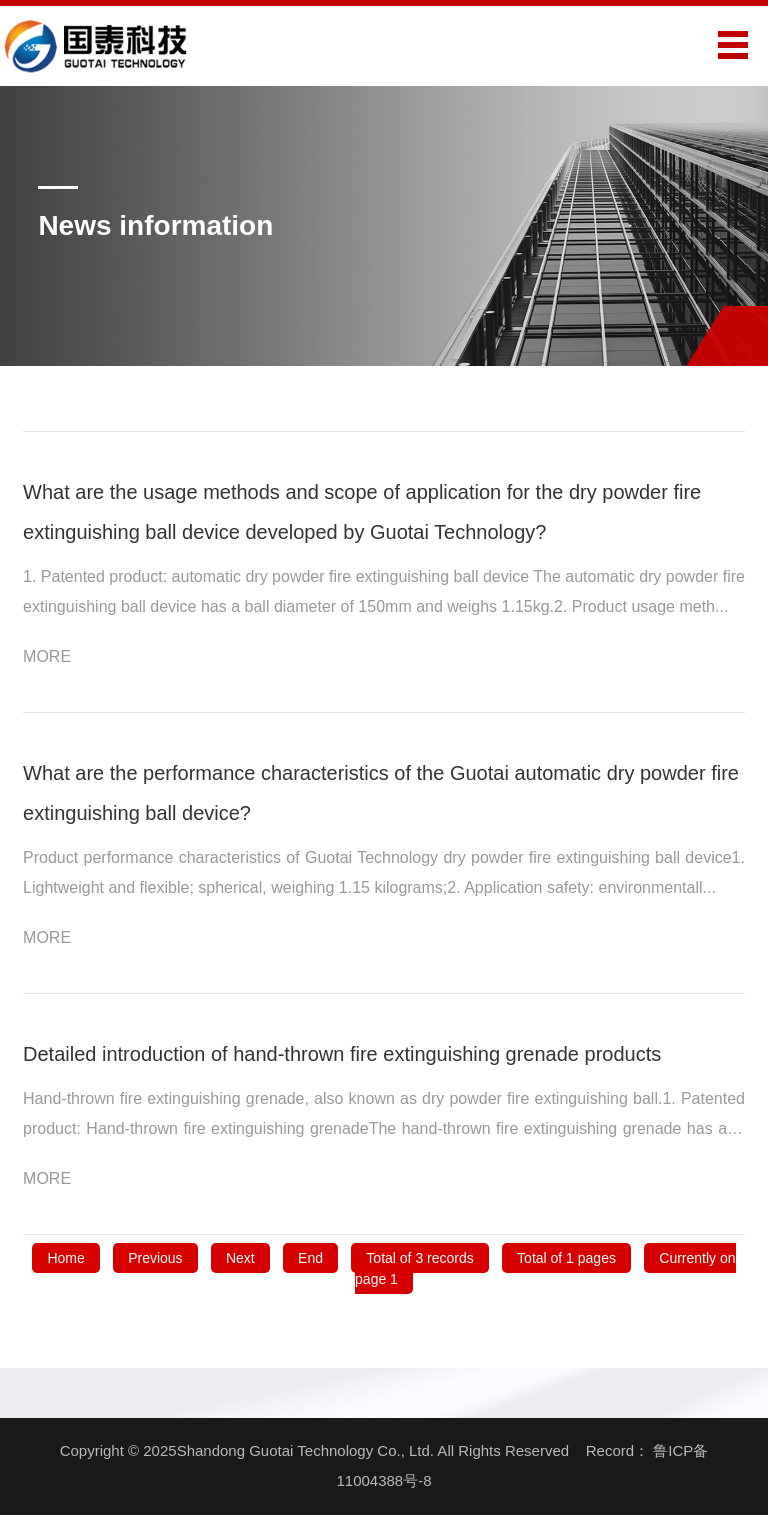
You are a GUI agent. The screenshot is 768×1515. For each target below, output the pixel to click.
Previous (155, 1258)
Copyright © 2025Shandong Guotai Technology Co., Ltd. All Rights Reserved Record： (357, 1450)
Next (240, 1258)
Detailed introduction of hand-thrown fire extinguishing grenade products (342, 1054)
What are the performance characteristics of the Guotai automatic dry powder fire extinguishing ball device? (381, 793)
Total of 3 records (419, 1258)
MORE (60, 656)
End (310, 1258)
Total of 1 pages (566, 1258)
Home (65, 1258)
